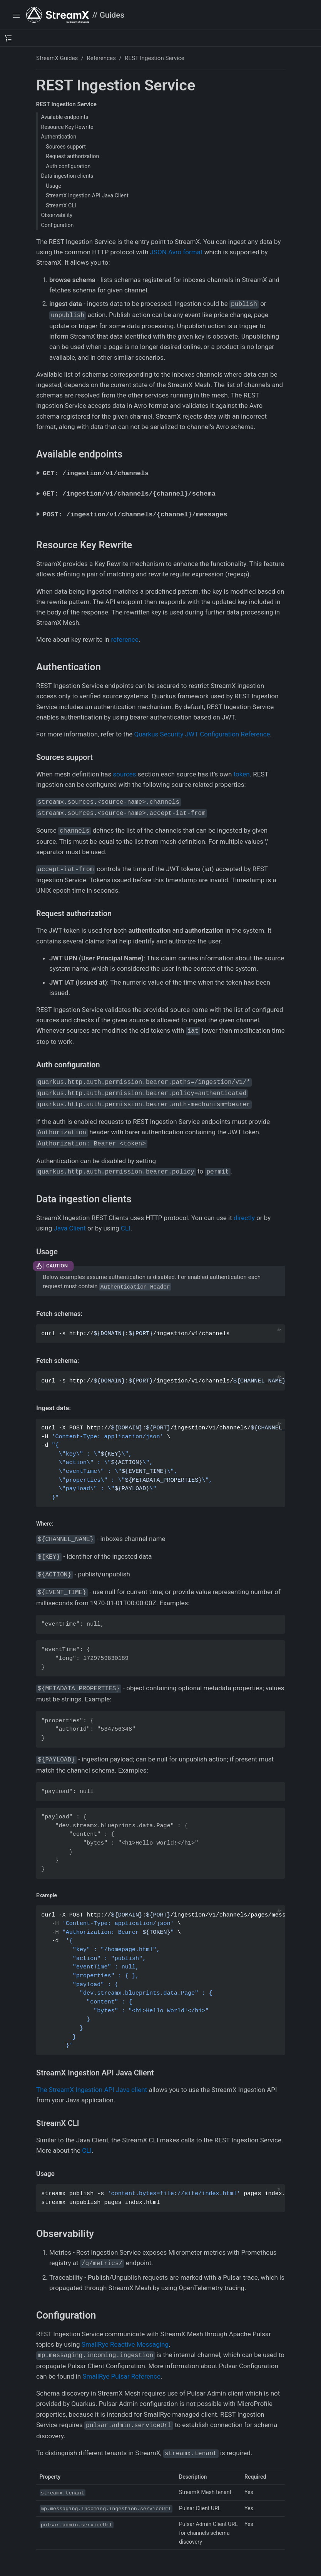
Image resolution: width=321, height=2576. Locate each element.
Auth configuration (68, 166)
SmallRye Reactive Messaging (125, 2344)
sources (124, 774)
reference (124, 639)
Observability (56, 215)
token (242, 774)
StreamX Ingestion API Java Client (87, 195)
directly (244, 1218)
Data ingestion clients (67, 176)
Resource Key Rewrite (67, 127)
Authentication (59, 137)
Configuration (57, 225)
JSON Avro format (176, 252)
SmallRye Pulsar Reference (121, 2376)
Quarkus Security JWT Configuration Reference (202, 734)
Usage (53, 186)
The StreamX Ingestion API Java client (91, 2090)
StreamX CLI (61, 205)
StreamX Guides (57, 58)
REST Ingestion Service (154, 58)
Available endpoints (65, 117)
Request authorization (72, 156)
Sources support (66, 147)
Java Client (69, 1228)
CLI (125, 1228)
